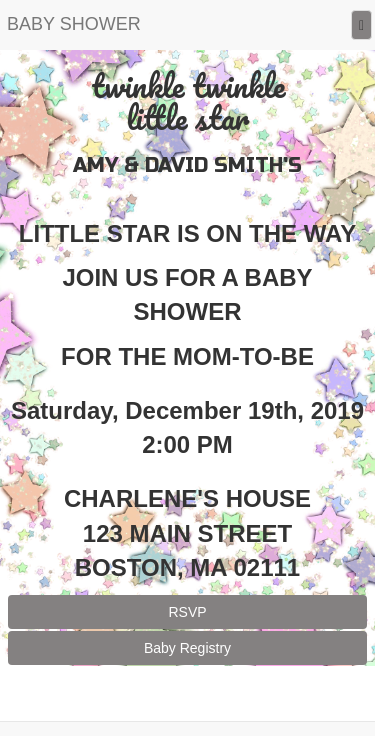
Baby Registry (187, 648)
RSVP (187, 612)
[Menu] (361, 25)
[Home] (74, 25)
